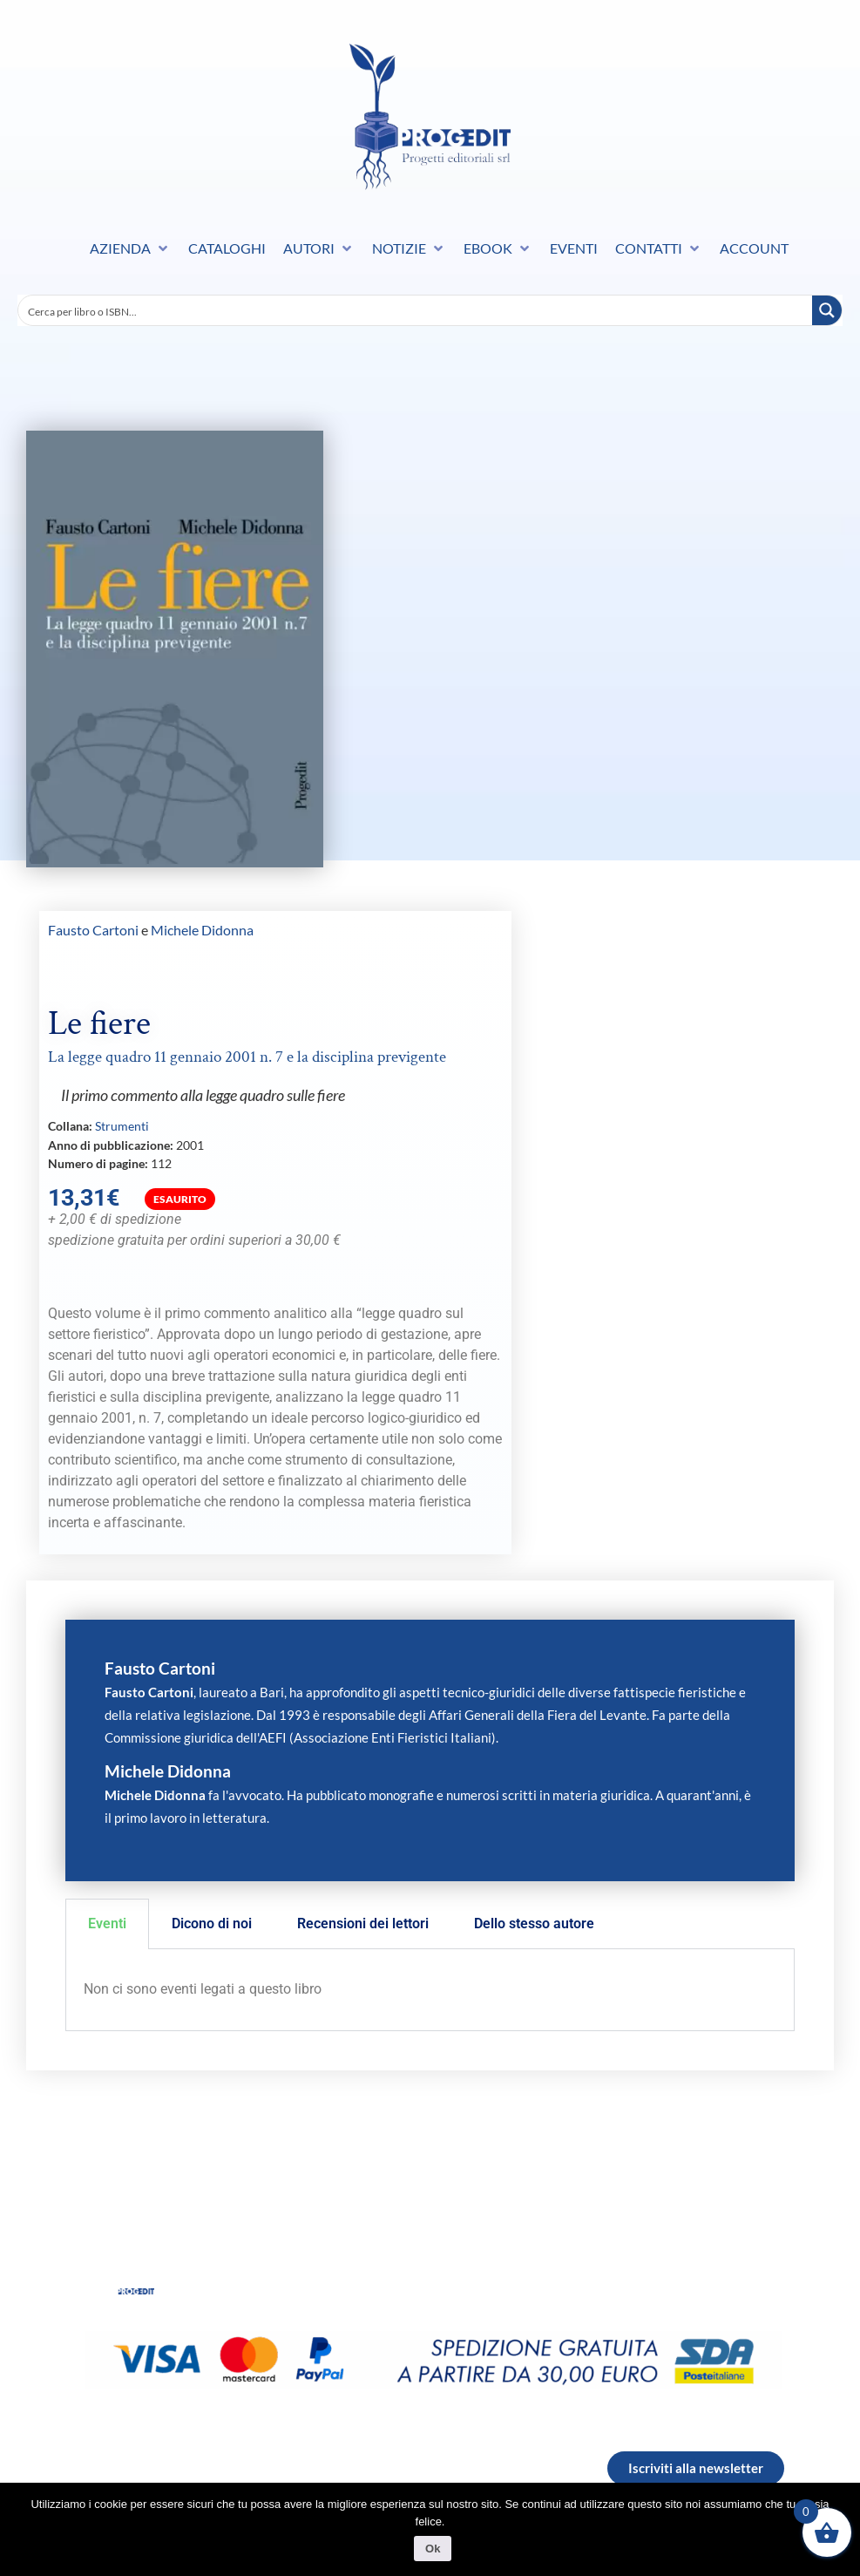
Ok (434, 2550)
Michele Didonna (202, 929)
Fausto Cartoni (93, 929)
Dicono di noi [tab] (212, 1923)
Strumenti (122, 1125)
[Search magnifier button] (827, 310)
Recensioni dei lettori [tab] (363, 1923)
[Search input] (416, 310)
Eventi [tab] (107, 1923)
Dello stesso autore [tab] (534, 1923)
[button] (130, 248)
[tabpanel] (430, 1990)
